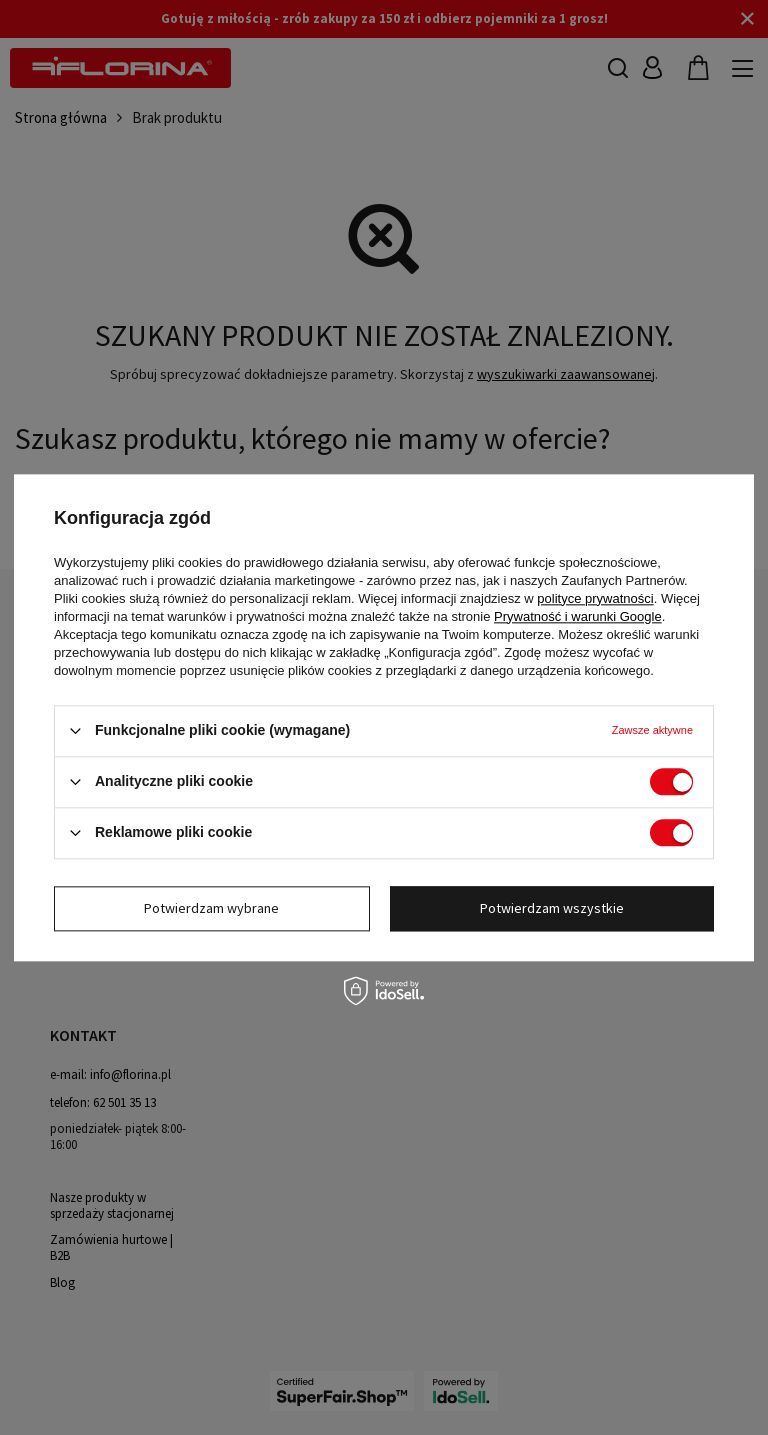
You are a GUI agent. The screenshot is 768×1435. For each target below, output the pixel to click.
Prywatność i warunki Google (578, 616)
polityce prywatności (595, 598)
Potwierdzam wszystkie (552, 908)
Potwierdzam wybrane (211, 908)
